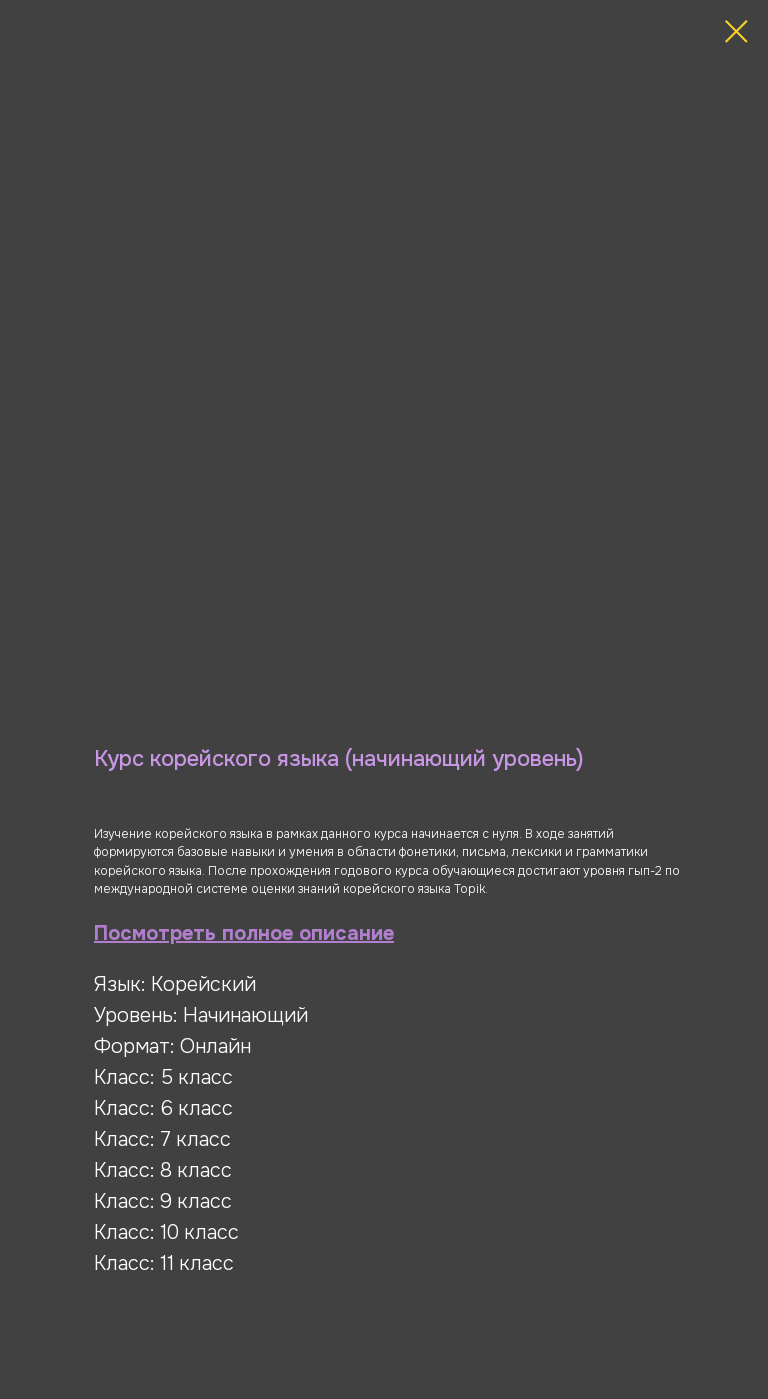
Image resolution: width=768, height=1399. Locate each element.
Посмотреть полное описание (244, 933)
